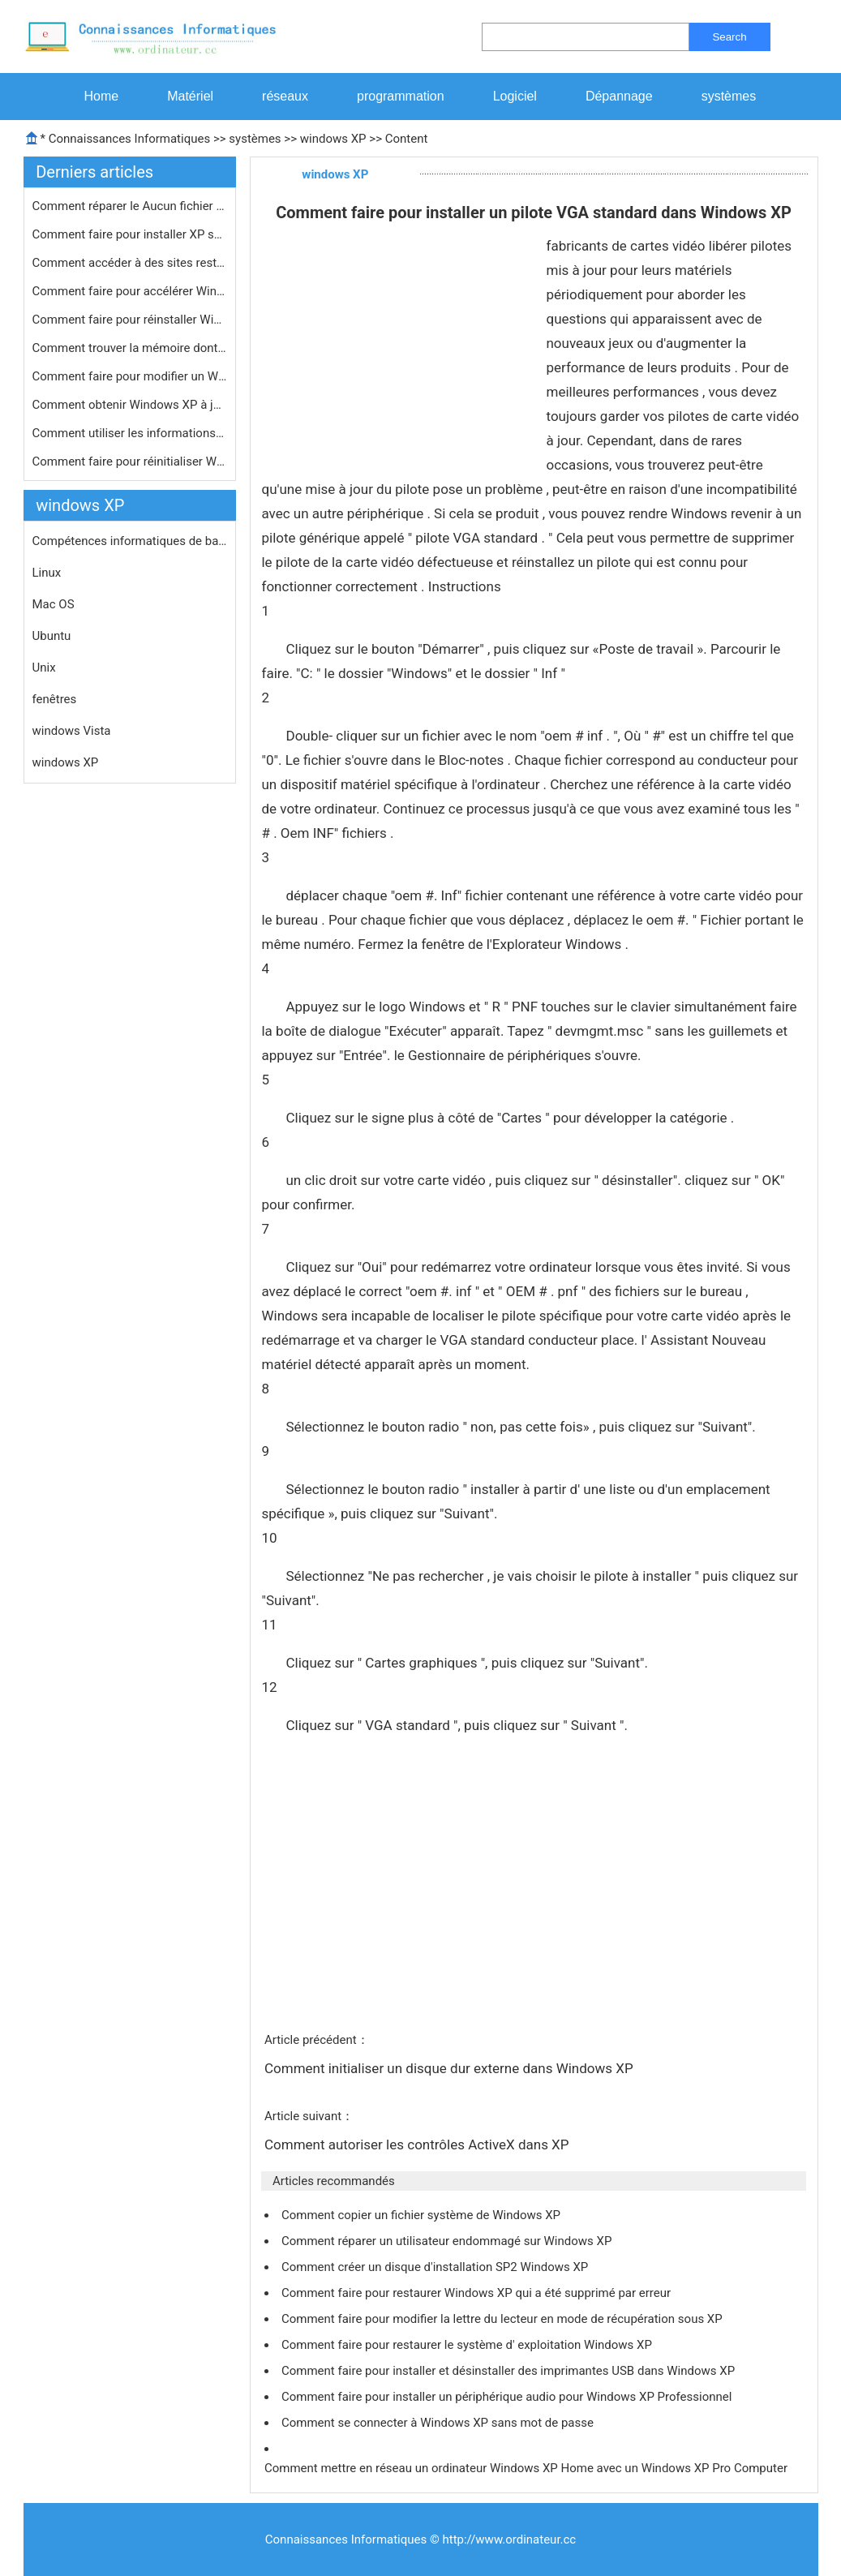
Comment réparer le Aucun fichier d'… (129, 206)
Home (101, 96)
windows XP (333, 138)
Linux (47, 572)
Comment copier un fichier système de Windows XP (422, 2215)
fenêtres (54, 699)
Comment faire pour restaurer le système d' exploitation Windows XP (468, 2345)
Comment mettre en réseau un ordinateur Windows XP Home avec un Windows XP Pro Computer (527, 2468)
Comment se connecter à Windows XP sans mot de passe (439, 2422)
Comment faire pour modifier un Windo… (129, 376)
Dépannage (619, 96)
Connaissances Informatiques (129, 138)
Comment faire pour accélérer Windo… (129, 291)
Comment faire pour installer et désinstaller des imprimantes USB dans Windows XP (509, 2370)
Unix (44, 667)
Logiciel (515, 96)
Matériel (190, 96)
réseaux (285, 96)
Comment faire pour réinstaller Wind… (129, 319)
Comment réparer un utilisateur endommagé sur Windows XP (448, 2241)
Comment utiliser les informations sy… (129, 433)
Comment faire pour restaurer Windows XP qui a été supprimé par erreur (477, 2293)
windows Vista (71, 730)
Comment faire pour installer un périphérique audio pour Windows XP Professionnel (508, 2396)
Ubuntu (51, 636)
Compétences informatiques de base (129, 541)
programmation (400, 96)
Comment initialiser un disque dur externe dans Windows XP (450, 2068)
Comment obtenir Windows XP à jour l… (129, 404)
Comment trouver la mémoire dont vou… (129, 348)
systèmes (729, 96)
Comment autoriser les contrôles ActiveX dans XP (418, 2144)
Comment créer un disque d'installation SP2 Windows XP (436, 2267)
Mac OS (53, 604)
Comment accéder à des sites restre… (129, 262)
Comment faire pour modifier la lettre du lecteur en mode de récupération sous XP (503, 2319)
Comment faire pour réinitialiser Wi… (129, 461)
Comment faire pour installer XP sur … (129, 234)
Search (729, 37)
